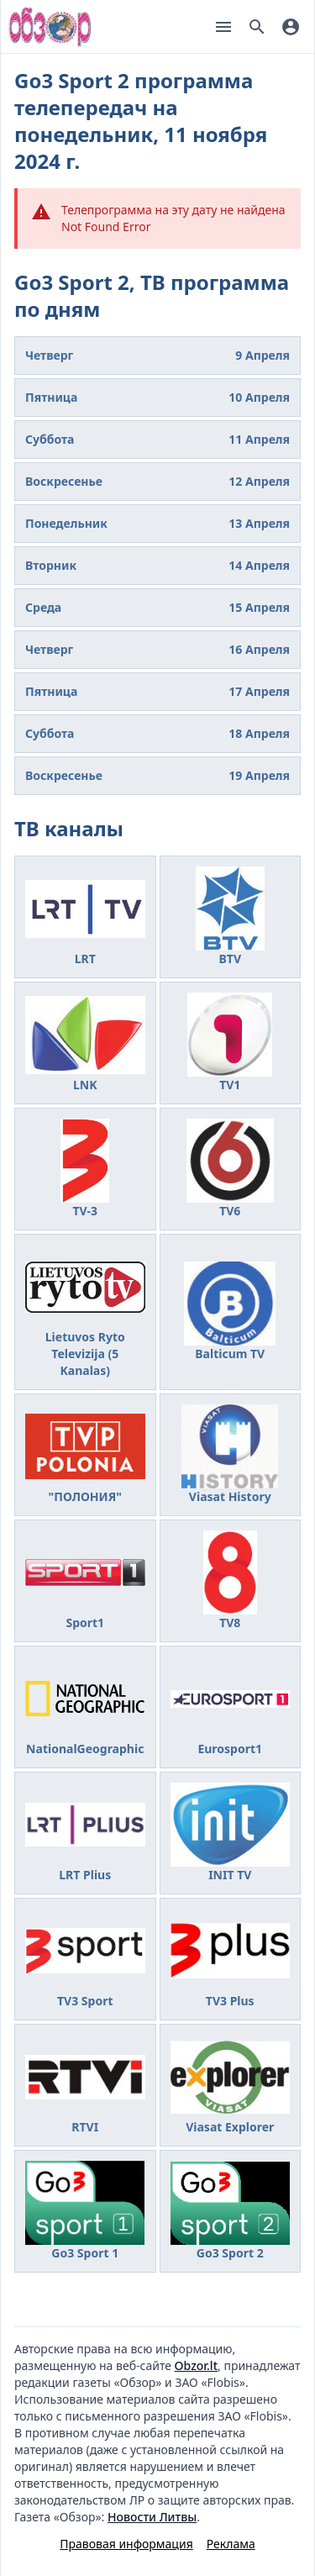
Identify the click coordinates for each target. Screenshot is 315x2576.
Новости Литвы (152, 2517)
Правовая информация (126, 2544)
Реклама (231, 2544)
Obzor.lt (196, 2365)
